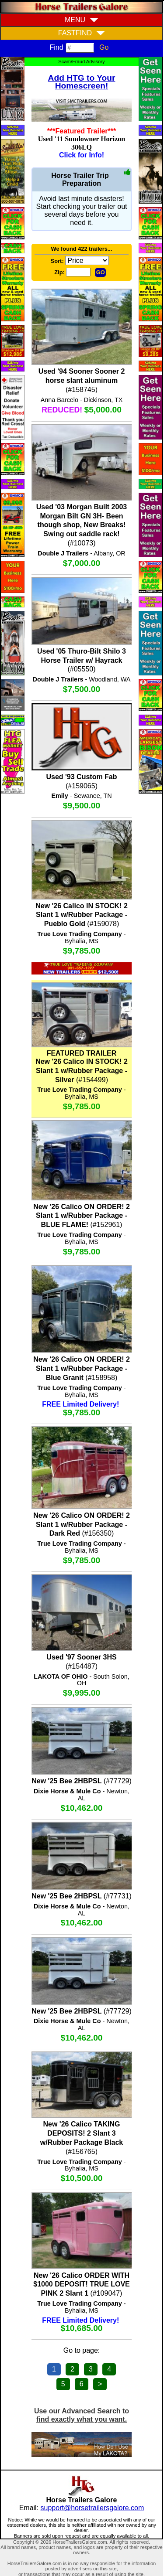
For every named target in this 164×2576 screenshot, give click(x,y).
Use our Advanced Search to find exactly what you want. (81, 2415)
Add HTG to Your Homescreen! (81, 81)
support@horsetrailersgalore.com (92, 2507)
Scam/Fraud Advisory (81, 61)
